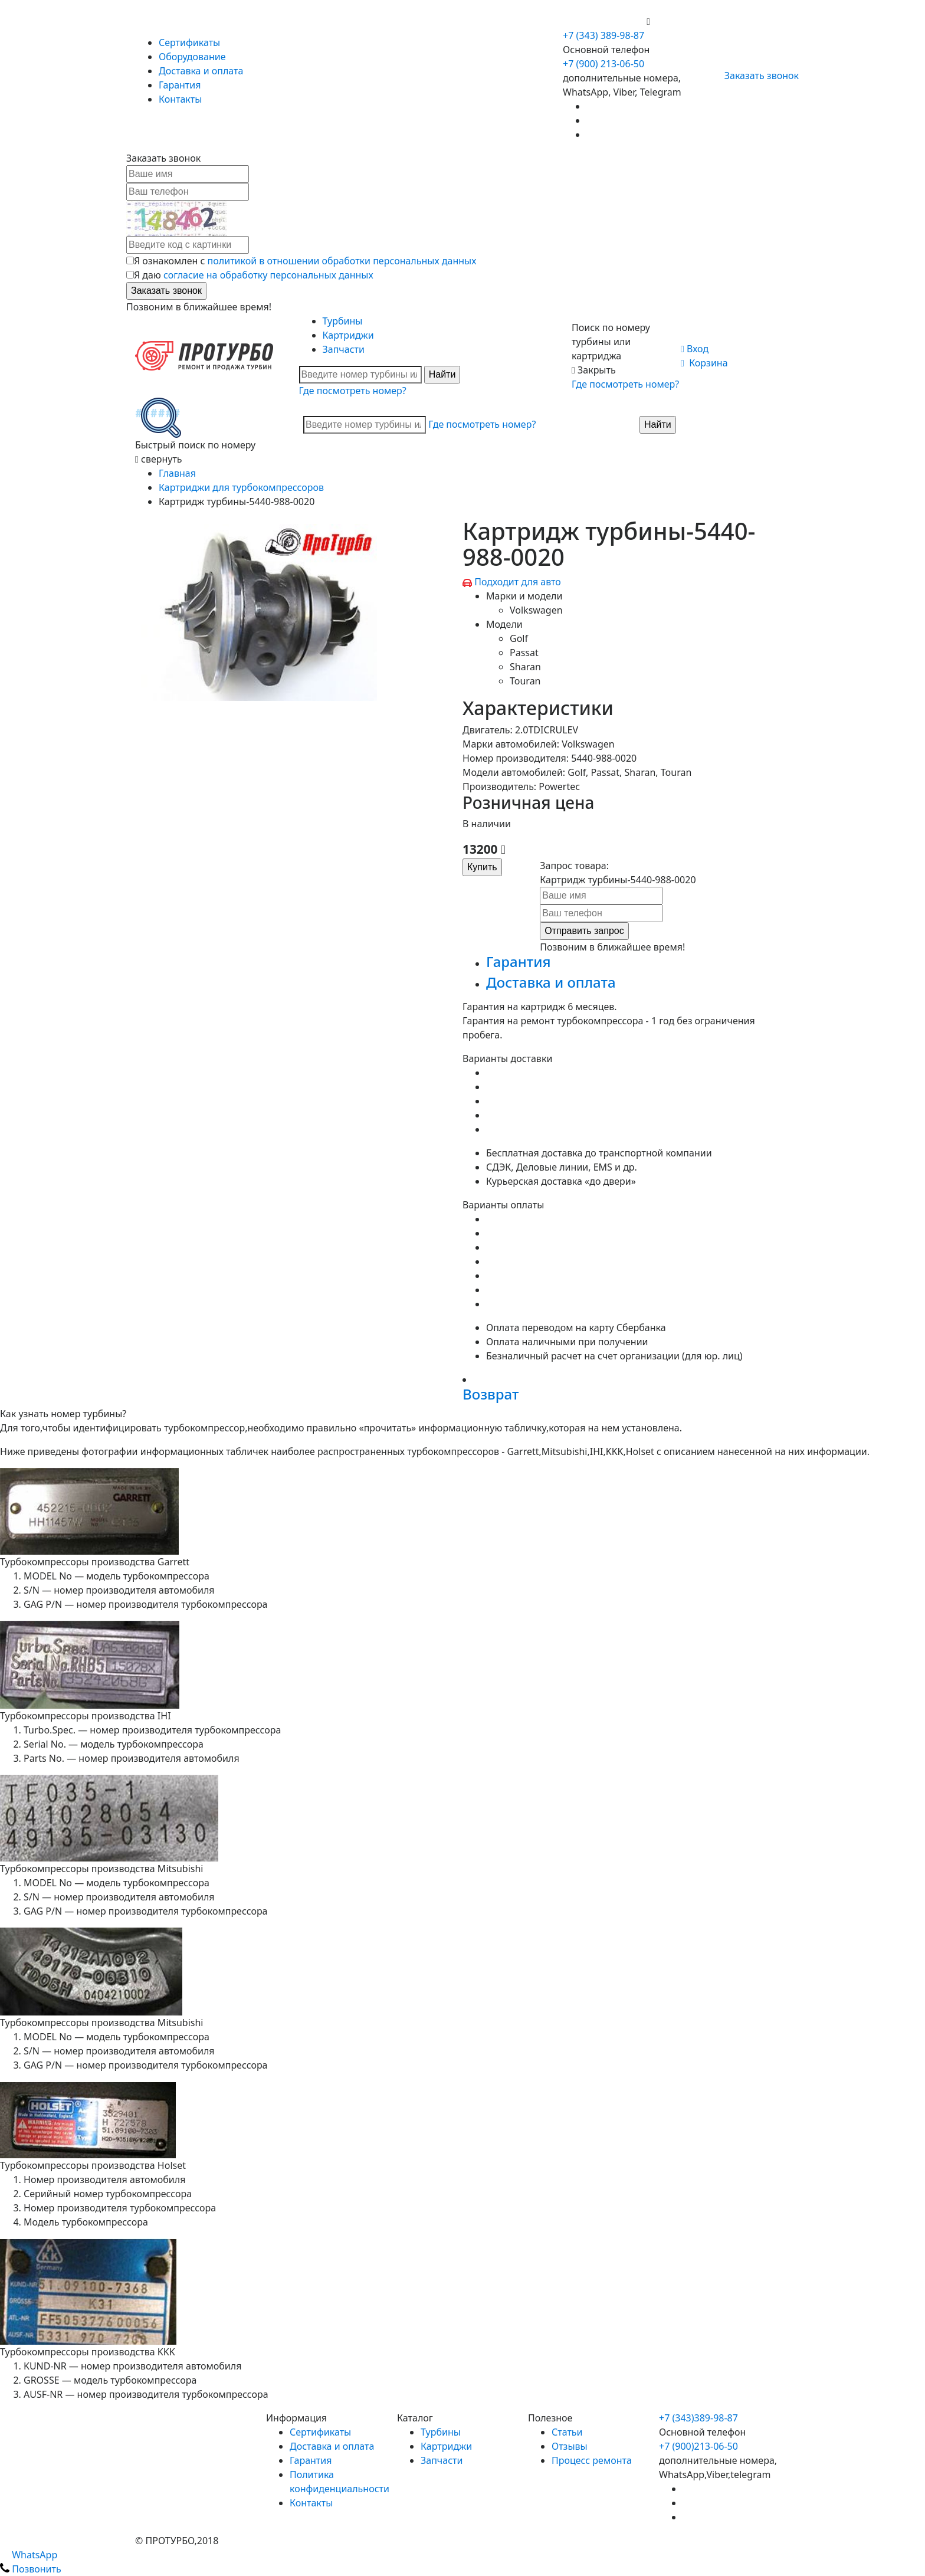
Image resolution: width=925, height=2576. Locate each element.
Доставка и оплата (201, 70)
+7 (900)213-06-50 (698, 2446)
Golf (519, 638)
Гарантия (180, 84)
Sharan (525, 666)
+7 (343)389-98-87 (698, 2417)
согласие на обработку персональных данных (268, 274)
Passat (524, 652)
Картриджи (348, 335)
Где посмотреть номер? (352, 390)
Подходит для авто (517, 581)
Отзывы (570, 2446)
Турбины (343, 320)
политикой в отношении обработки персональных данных (342, 260)
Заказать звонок (756, 75)
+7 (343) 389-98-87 (603, 35)
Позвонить (30, 2568)
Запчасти (344, 349)
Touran (525, 680)
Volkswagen (536, 610)
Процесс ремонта (592, 2460)
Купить (482, 867)
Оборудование (192, 56)
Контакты (180, 99)
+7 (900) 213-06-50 (605, 21)
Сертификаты (189, 42)
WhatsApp (28, 2554)
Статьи (567, 2432)
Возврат (490, 1394)
